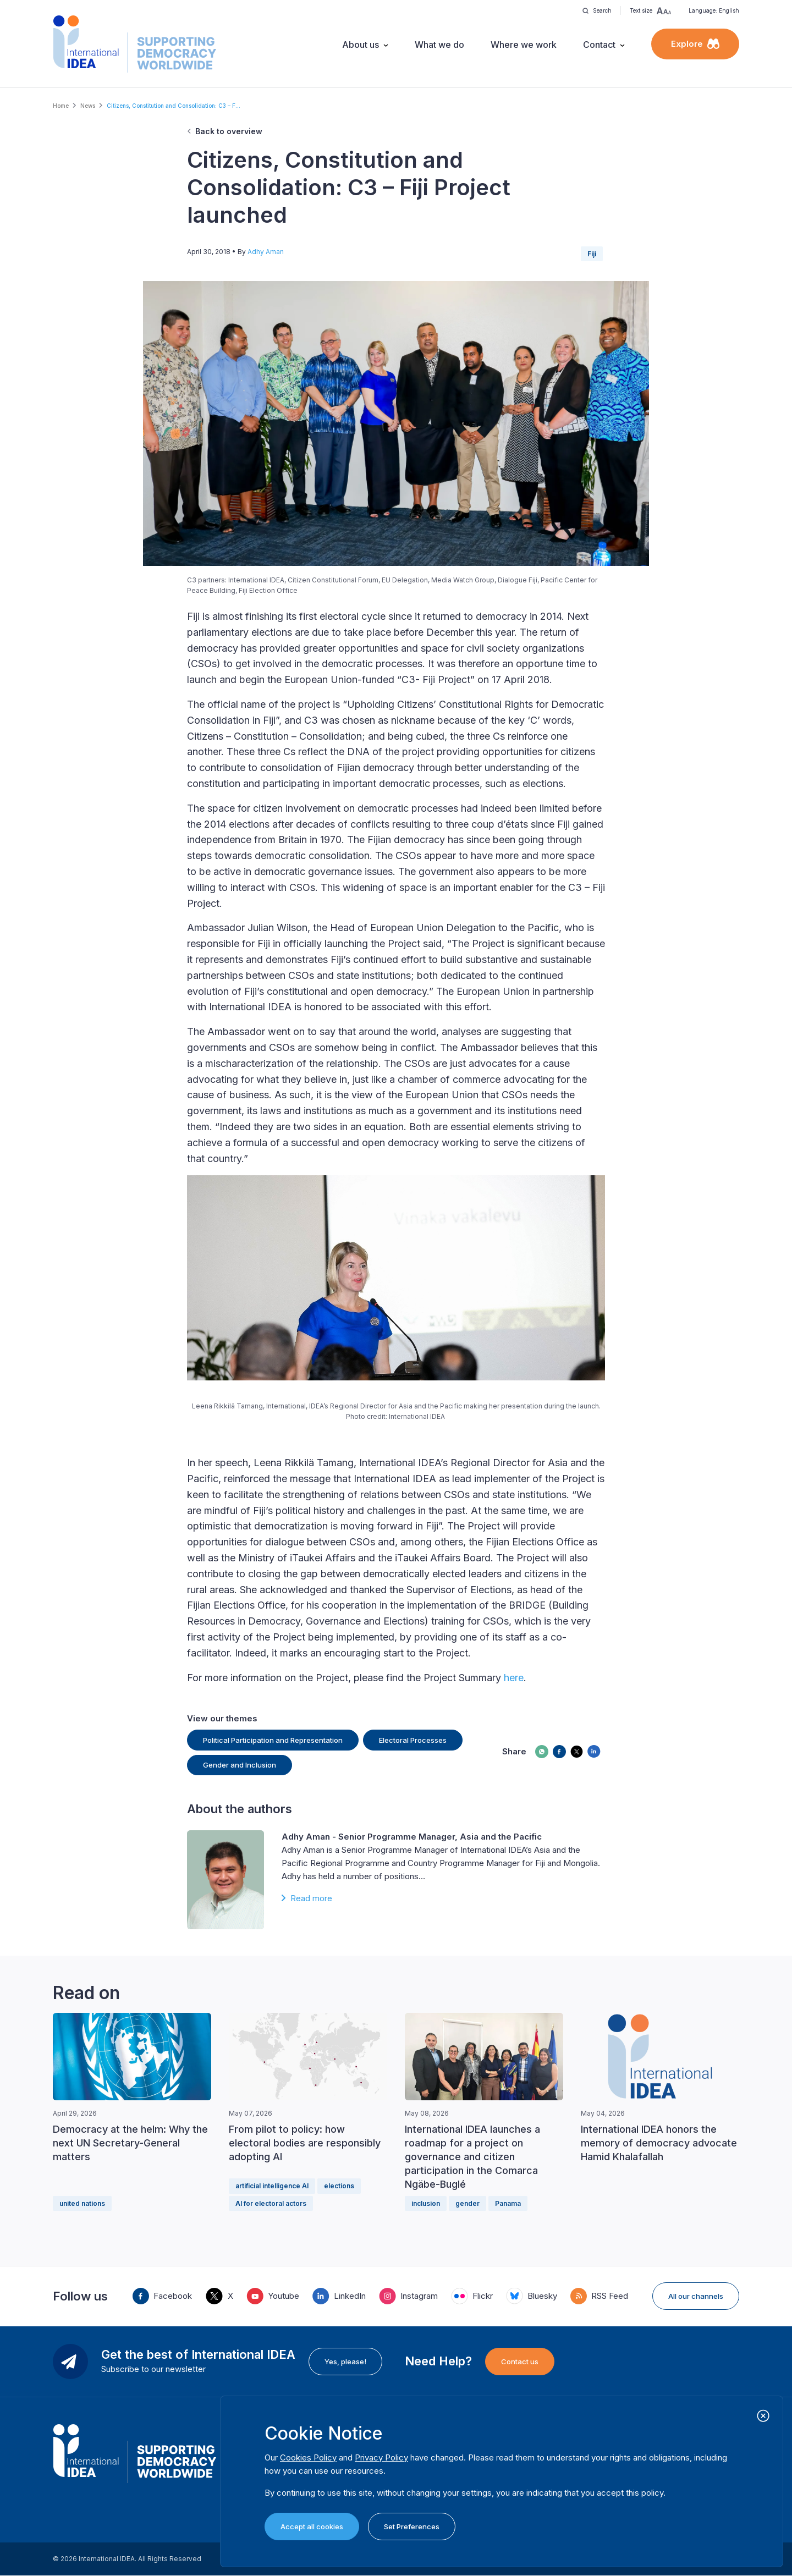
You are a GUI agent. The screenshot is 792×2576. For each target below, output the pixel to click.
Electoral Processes (413, 1740)
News (87, 105)
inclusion (425, 2203)
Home (61, 105)
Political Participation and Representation (273, 1740)
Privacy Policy (381, 2457)
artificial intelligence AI (272, 2186)
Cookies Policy (308, 2457)
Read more (311, 1898)
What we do (439, 44)
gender (467, 2203)
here (514, 1677)
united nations (82, 2203)
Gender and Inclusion (239, 1764)
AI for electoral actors (270, 2203)
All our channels (695, 2296)
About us (360, 44)
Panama (508, 2203)
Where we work (524, 44)
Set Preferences (411, 2526)
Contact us (519, 2361)
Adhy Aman (266, 251)
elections (339, 2186)
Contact (599, 44)
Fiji (591, 254)
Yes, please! (345, 2361)
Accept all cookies (311, 2526)
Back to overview (228, 131)
